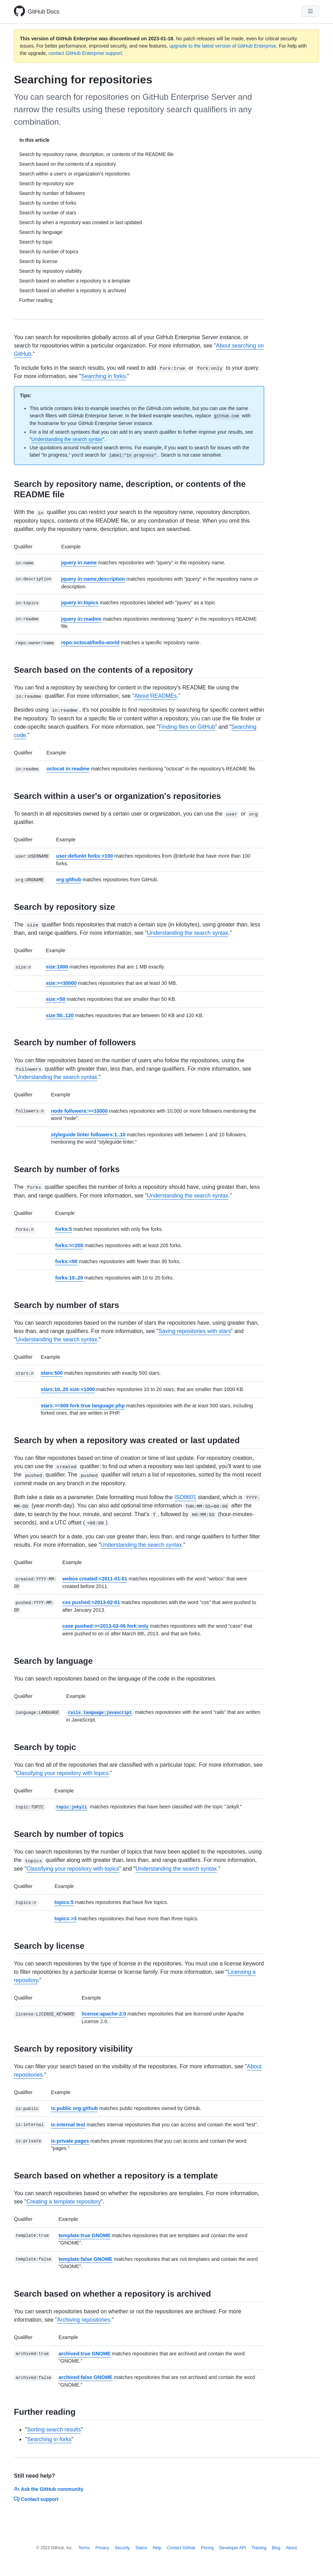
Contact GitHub (181, 2547)
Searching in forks (103, 376)
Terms (84, 2547)
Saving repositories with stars (195, 1331)
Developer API (232, 2547)
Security (122, 2547)
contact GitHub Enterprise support (85, 53)
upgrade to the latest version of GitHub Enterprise (222, 46)
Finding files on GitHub (187, 727)
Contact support (36, 2499)
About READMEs (155, 696)
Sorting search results (54, 2429)
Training (258, 2547)
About (291, 2547)
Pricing (207, 2547)
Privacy (102, 2547)
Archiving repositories (83, 2320)
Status (141, 2547)
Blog (276, 2547)
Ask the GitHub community (48, 2489)
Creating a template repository (63, 2202)
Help (157, 2547)
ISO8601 (185, 1497)
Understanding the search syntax (67, 439)
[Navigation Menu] (310, 11)
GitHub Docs (43, 12)
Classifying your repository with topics (62, 1773)
